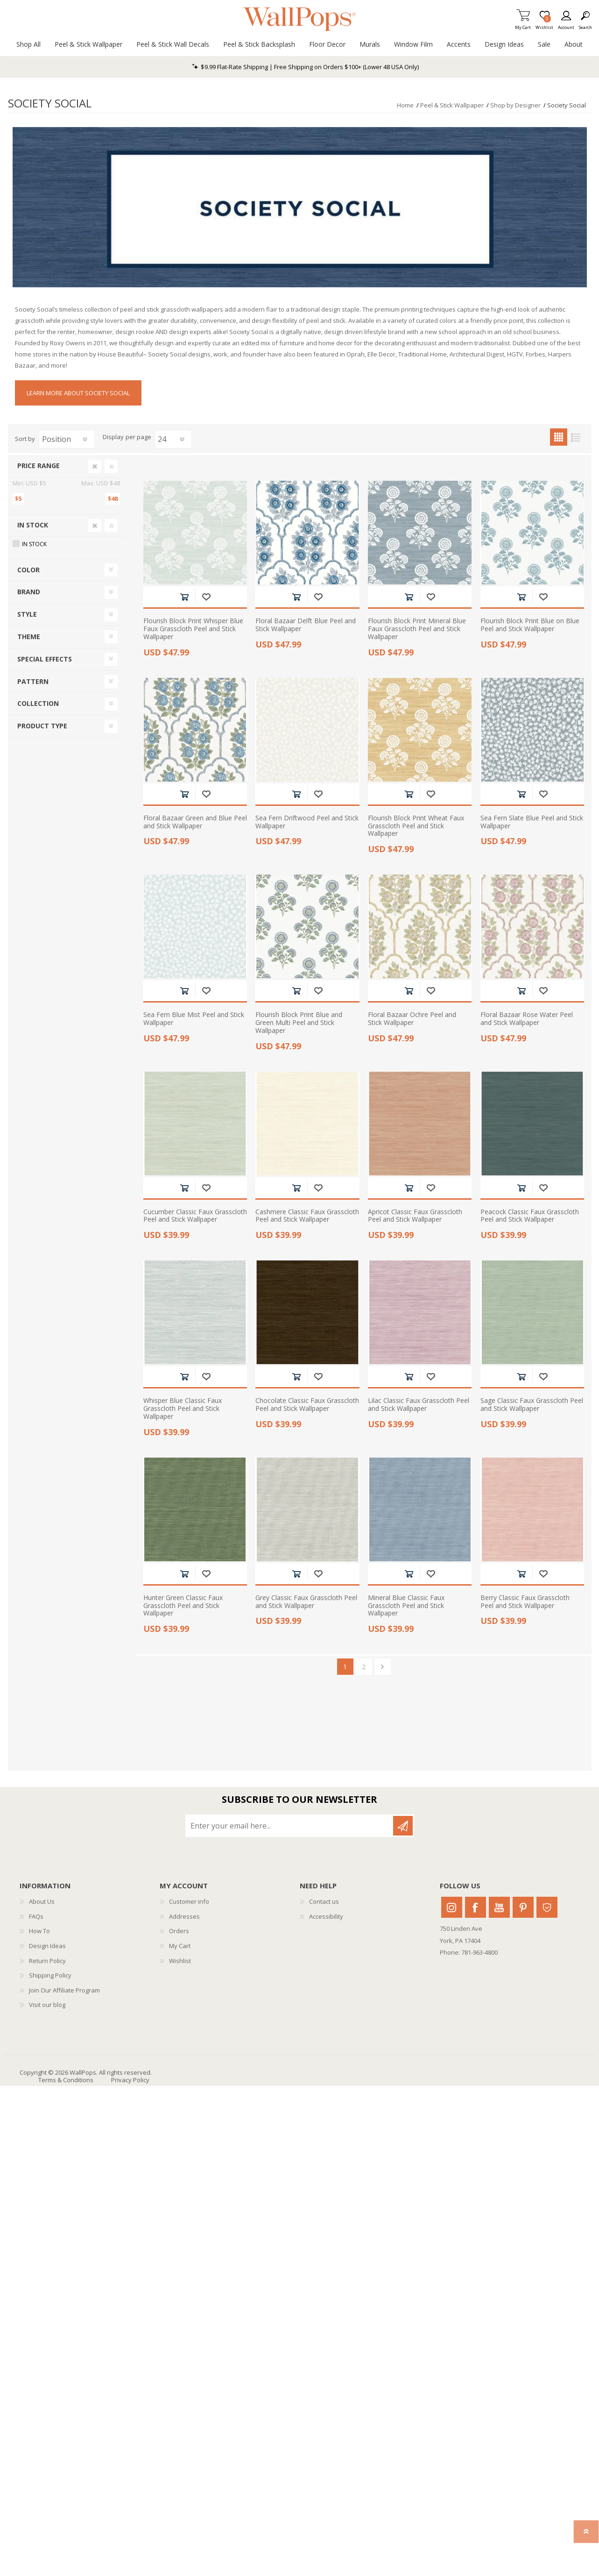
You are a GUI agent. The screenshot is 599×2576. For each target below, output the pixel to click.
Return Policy (47, 1961)
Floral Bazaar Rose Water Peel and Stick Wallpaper (526, 1019)
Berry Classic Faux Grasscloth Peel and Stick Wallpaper (525, 1602)
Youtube (499, 1907)
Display (113, 437)
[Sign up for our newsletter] (290, 1826)
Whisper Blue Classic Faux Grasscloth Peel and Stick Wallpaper (182, 1408)
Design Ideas (47, 1946)
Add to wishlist (206, 596)
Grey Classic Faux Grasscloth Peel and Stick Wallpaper (306, 1602)
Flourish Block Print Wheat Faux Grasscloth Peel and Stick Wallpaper (416, 826)
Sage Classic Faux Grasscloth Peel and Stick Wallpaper (531, 1405)
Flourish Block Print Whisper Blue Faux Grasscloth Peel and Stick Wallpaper (193, 628)
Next (382, 1666)
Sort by (25, 438)
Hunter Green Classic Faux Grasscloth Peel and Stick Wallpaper (183, 1605)
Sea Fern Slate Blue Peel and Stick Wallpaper (531, 822)
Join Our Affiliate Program (64, 1990)
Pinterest (523, 1907)
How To (39, 1931)
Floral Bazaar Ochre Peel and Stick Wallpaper (412, 1019)
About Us (42, 1901)
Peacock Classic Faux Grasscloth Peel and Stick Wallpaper (529, 1216)
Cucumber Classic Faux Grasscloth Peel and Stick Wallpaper (195, 1216)
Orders (179, 1931)
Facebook (475, 1907)
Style (27, 614)
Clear (94, 466)
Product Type (42, 725)
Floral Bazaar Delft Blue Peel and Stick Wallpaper (305, 625)
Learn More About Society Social (78, 393)
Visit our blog (47, 2004)
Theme (28, 636)
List (576, 437)
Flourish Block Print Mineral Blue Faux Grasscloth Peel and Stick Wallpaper (417, 628)
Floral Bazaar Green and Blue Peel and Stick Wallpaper (195, 822)
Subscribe (403, 1826)
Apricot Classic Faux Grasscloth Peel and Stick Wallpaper (415, 1216)
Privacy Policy (130, 2080)
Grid (558, 437)
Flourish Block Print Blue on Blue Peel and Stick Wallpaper (529, 625)
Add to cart (184, 596)
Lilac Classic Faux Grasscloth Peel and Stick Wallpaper (418, 1405)
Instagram (451, 1907)
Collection (38, 703)
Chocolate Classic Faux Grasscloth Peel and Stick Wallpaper (307, 1405)
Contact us (324, 1901)
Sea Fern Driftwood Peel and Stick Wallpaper (307, 822)
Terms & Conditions (65, 2080)
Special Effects (44, 659)
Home (405, 105)
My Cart (523, 24)
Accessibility (326, 1916)
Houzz (546, 1907)
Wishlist (180, 1961)
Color (28, 569)
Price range (38, 465)
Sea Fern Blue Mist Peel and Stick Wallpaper (193, 1019)
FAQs (36, 1916)
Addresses (184, 1916)
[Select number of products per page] (173, 439)
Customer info (189, 1901)
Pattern (33, 681)
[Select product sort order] (67, 439)
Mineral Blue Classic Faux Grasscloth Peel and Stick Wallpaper (406, 1605)
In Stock (32, 524)
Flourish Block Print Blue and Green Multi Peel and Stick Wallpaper (298, 1022)
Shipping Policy (50, 1975)
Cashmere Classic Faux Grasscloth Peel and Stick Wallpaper (307, 1216)
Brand (28, 591)
